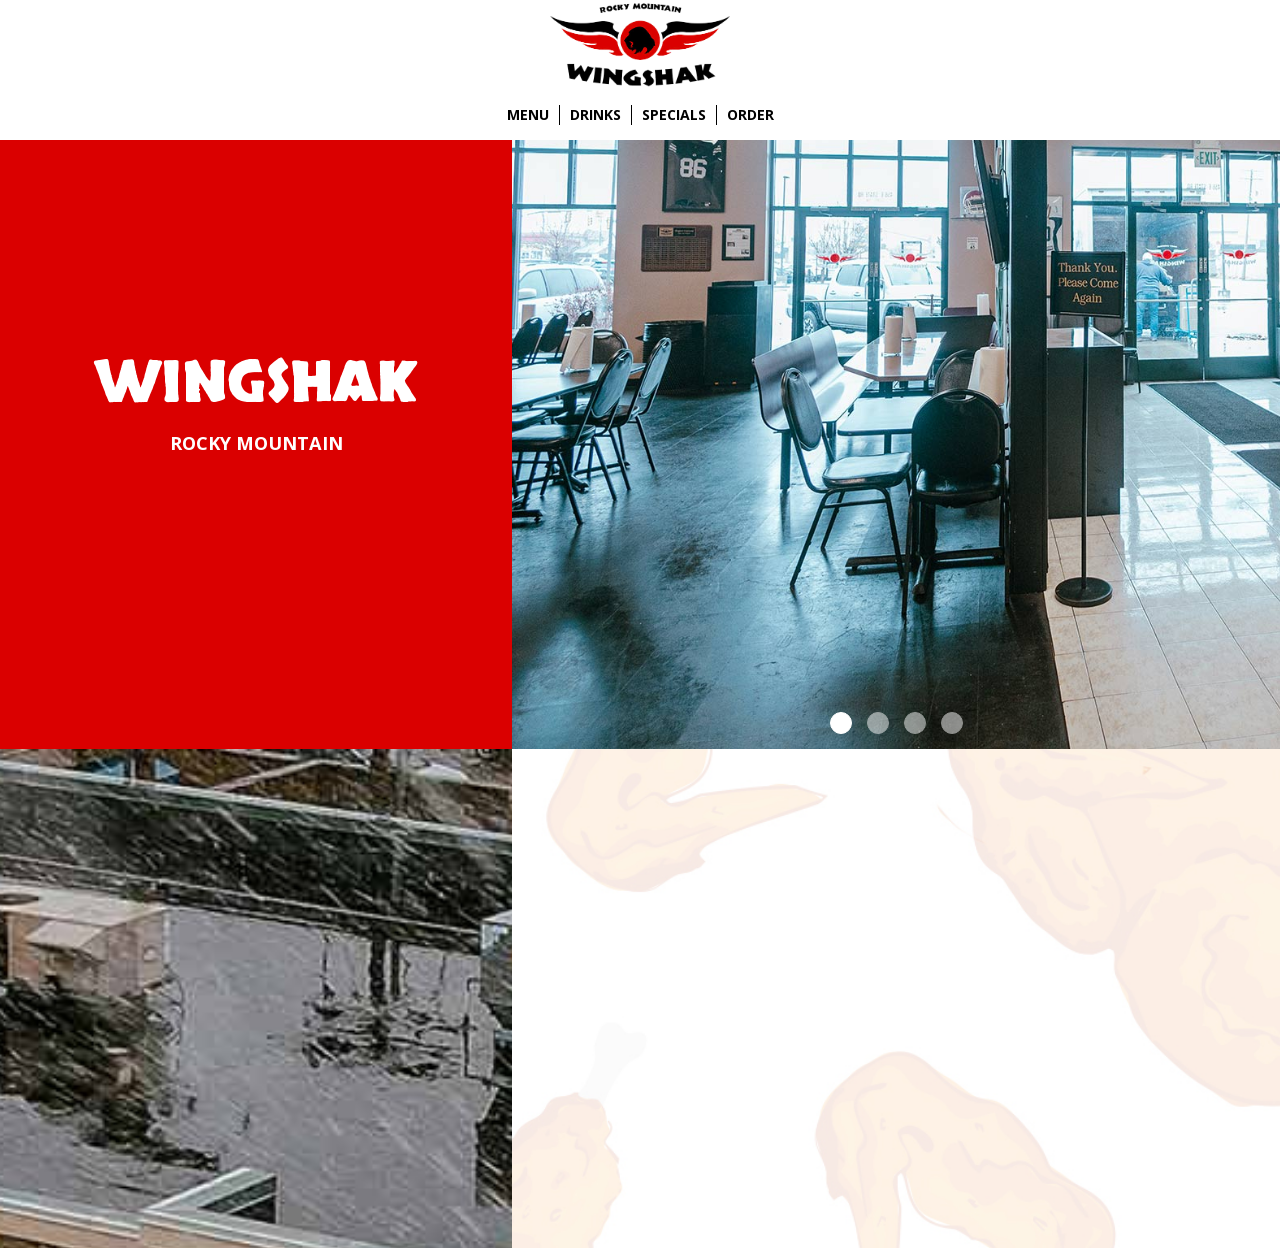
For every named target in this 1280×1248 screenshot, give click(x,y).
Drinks (595, 114)
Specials (674, 114)
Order (750, 114)
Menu (528, 114)
